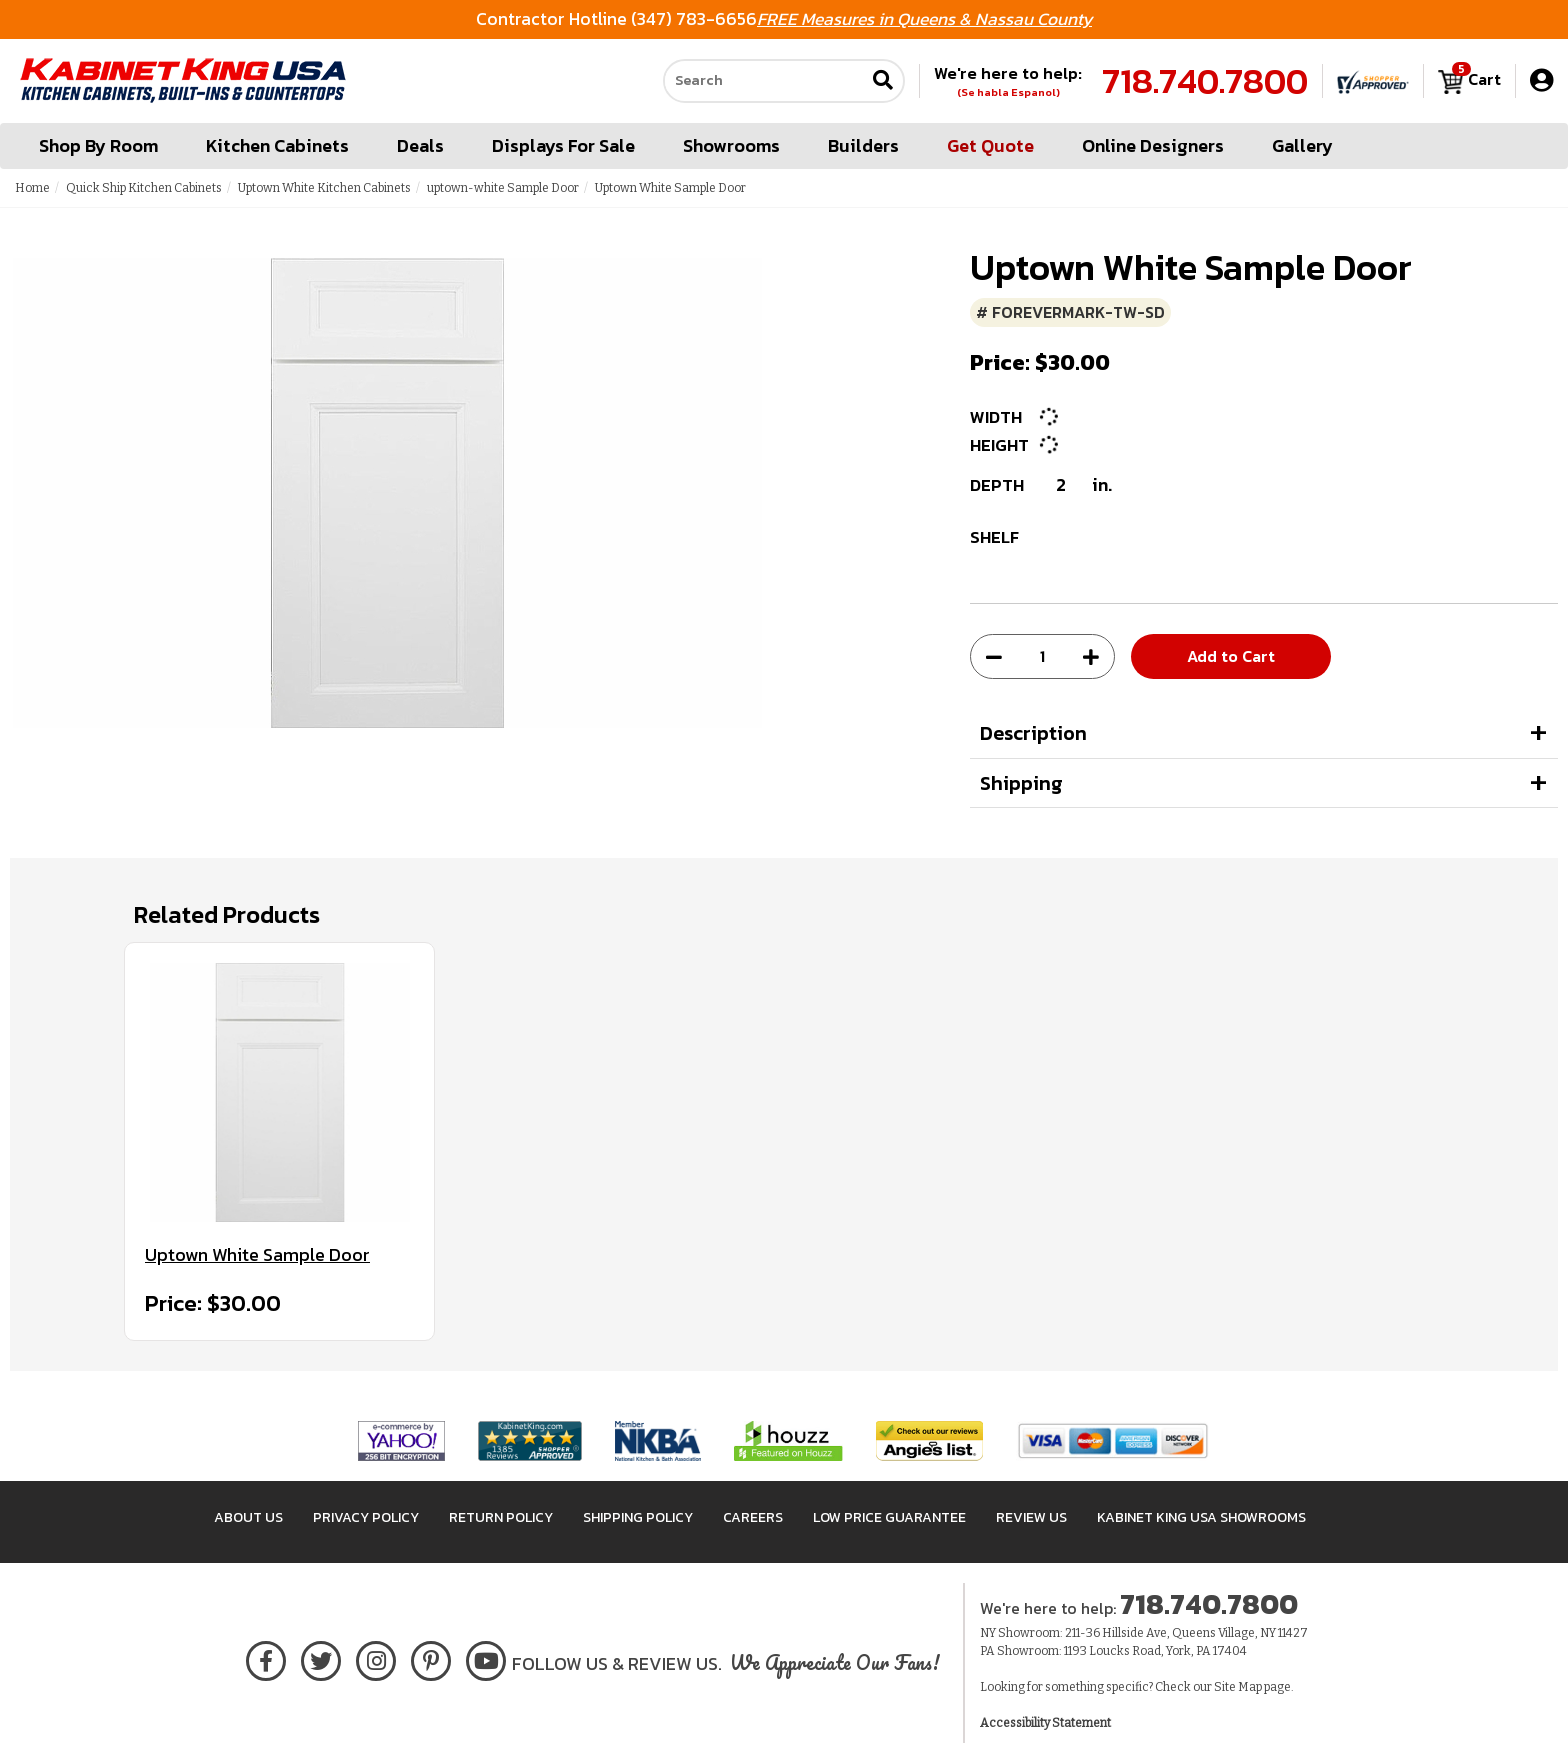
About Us (248, 1517)
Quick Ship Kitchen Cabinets (144, 188)
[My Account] (1541, 80)
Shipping (1021, 783)
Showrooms (731, 145)
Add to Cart (1231, 656)
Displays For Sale (563, 145)
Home (32, 188)
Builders (863, 145)
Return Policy (501, 1517)
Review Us (1031, 1517)
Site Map (1238, 1687)
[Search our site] (764, 81)
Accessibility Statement (1045, 1723)
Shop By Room (98, 145)
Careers (753, 1517)
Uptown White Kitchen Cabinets (324, 188)
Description (1033, 733)
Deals (420, 145)
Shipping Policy (638, 1517)
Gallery (1302, 145)
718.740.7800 (1205, 81)
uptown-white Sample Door (503, 188)
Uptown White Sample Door (257, 1255)
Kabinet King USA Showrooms (1201, 1517)
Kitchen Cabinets (277, 145)
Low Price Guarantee (889, 1517)
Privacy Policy (366, 1517)
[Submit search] (883, 81)
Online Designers (1153, 145)
